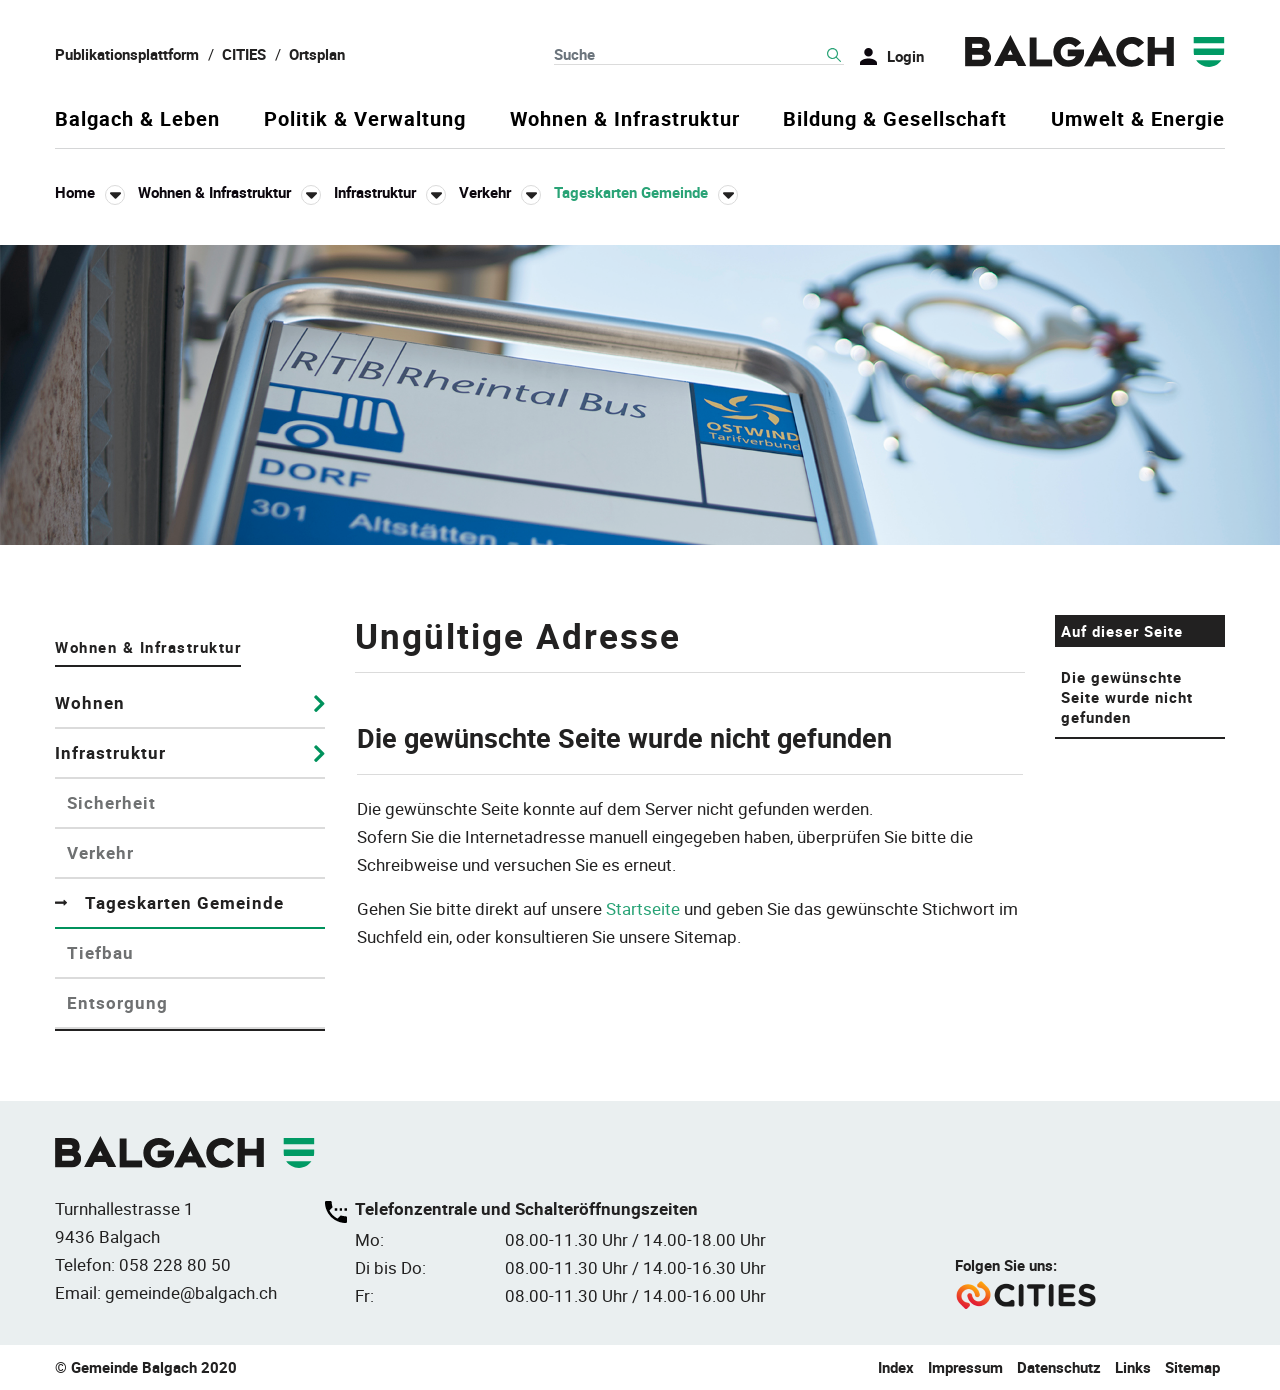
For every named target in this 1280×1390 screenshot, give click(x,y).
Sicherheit (111, 802)
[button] (229, 192)
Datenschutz (1059, 1367)
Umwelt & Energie (1138, 119)
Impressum (965, 1367)
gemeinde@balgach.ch (191, 1292)
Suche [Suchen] (834, 55)
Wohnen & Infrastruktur (625, 119)
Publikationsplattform (127, 54)
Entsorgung (117, 1002)
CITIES (244, 54)
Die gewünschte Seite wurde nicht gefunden (1127, 697)
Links (1133, 1367)
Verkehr (100, 852)
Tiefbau (100, 952)
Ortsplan (317, 54)
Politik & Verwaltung (365, 119)
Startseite (643, 908)
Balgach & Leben (137, 119)
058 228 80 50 (175, 1264)
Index (896, 1367)
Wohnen (90, 702)
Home (75, 192)
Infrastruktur (110, 752)
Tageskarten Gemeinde (205, 902)
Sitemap (1192, 1367)
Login (905, 56)
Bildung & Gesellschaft (895, 119)
